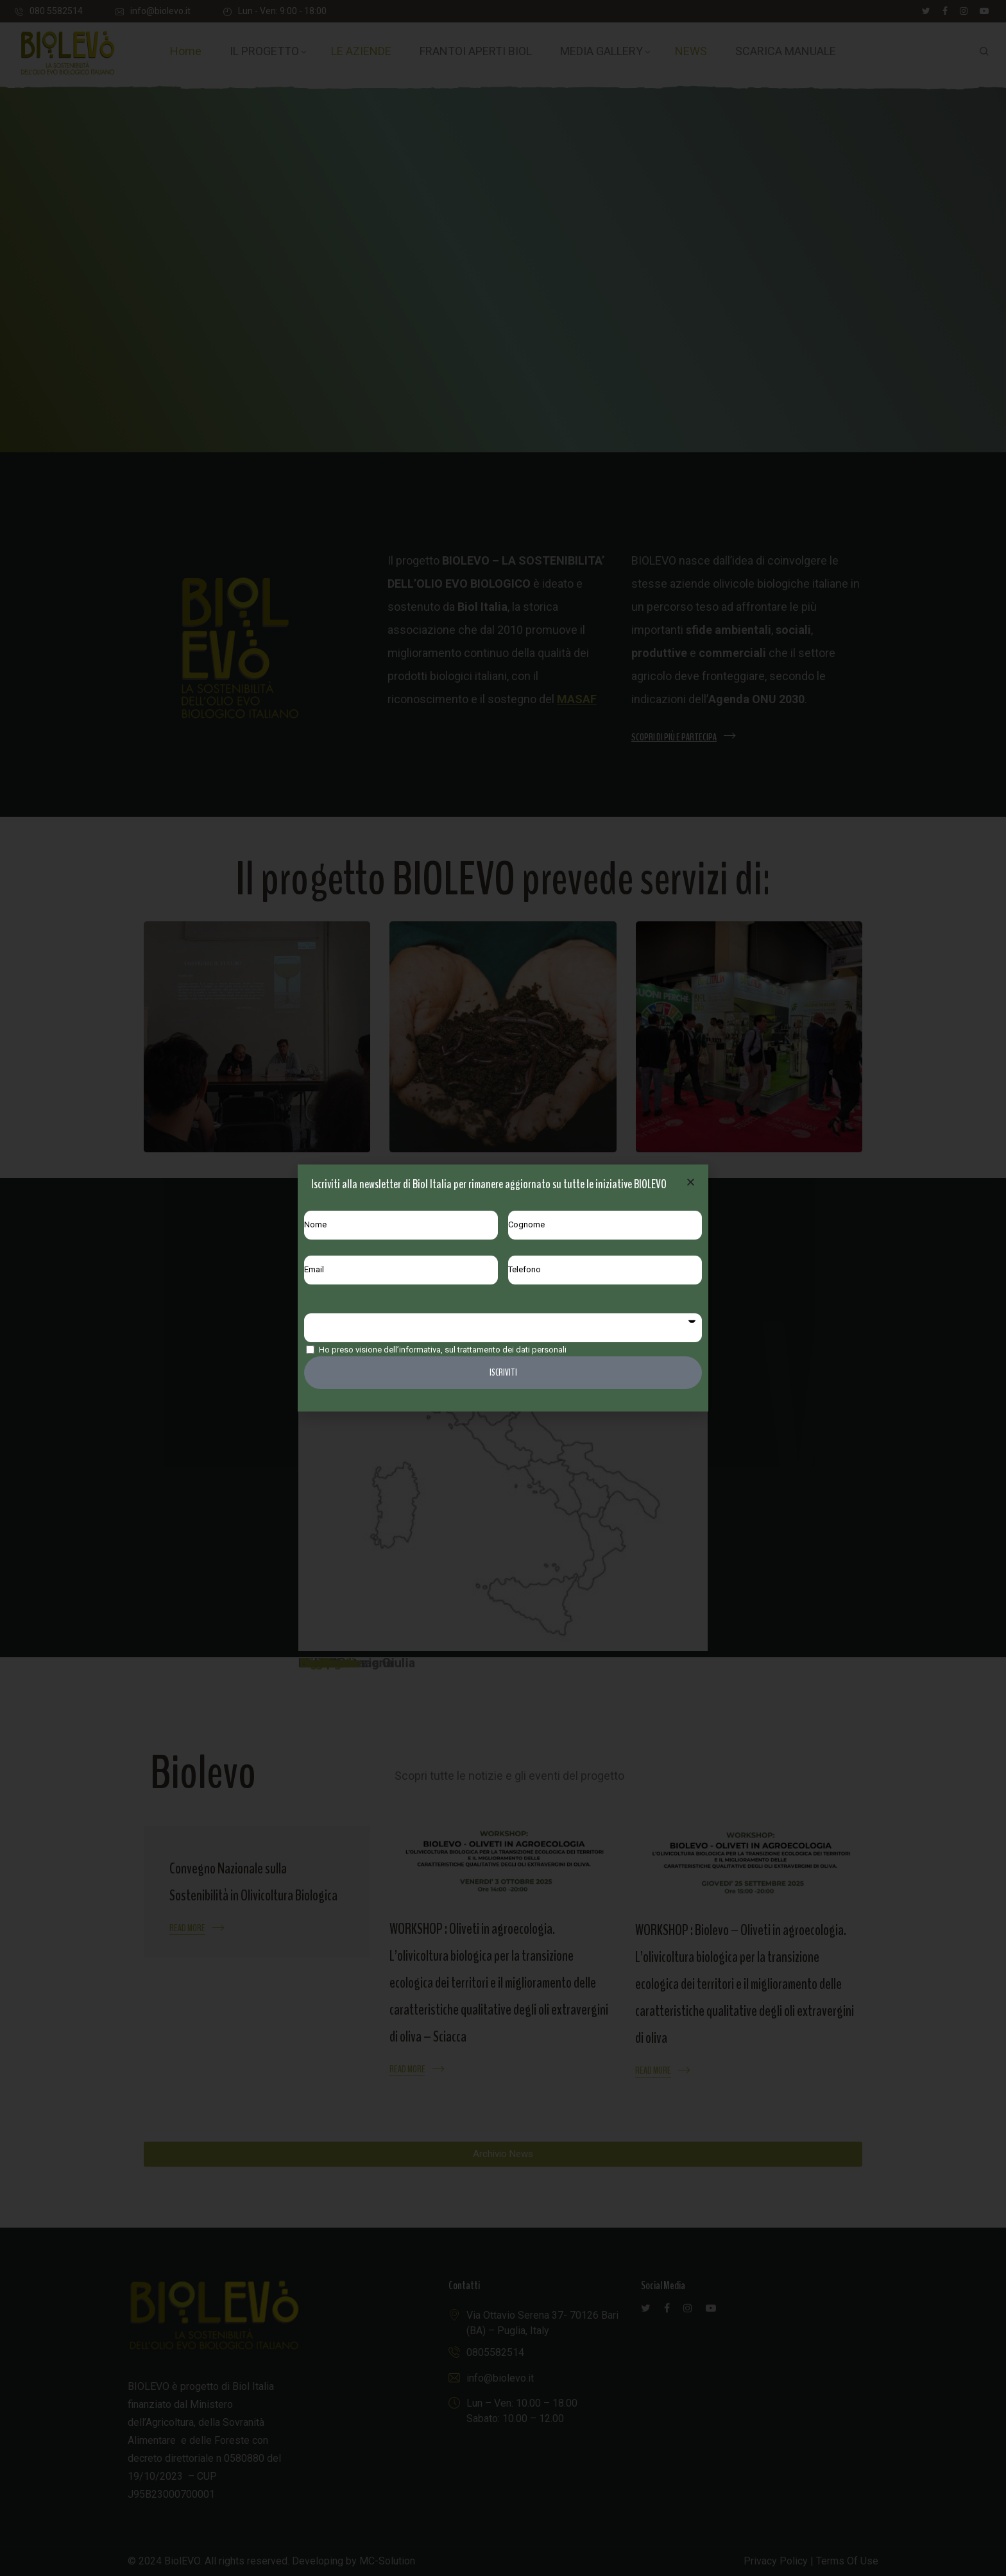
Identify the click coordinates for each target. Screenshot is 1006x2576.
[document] (503, 1288)
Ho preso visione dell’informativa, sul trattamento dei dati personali (443, 1349)
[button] (690, 1182)
